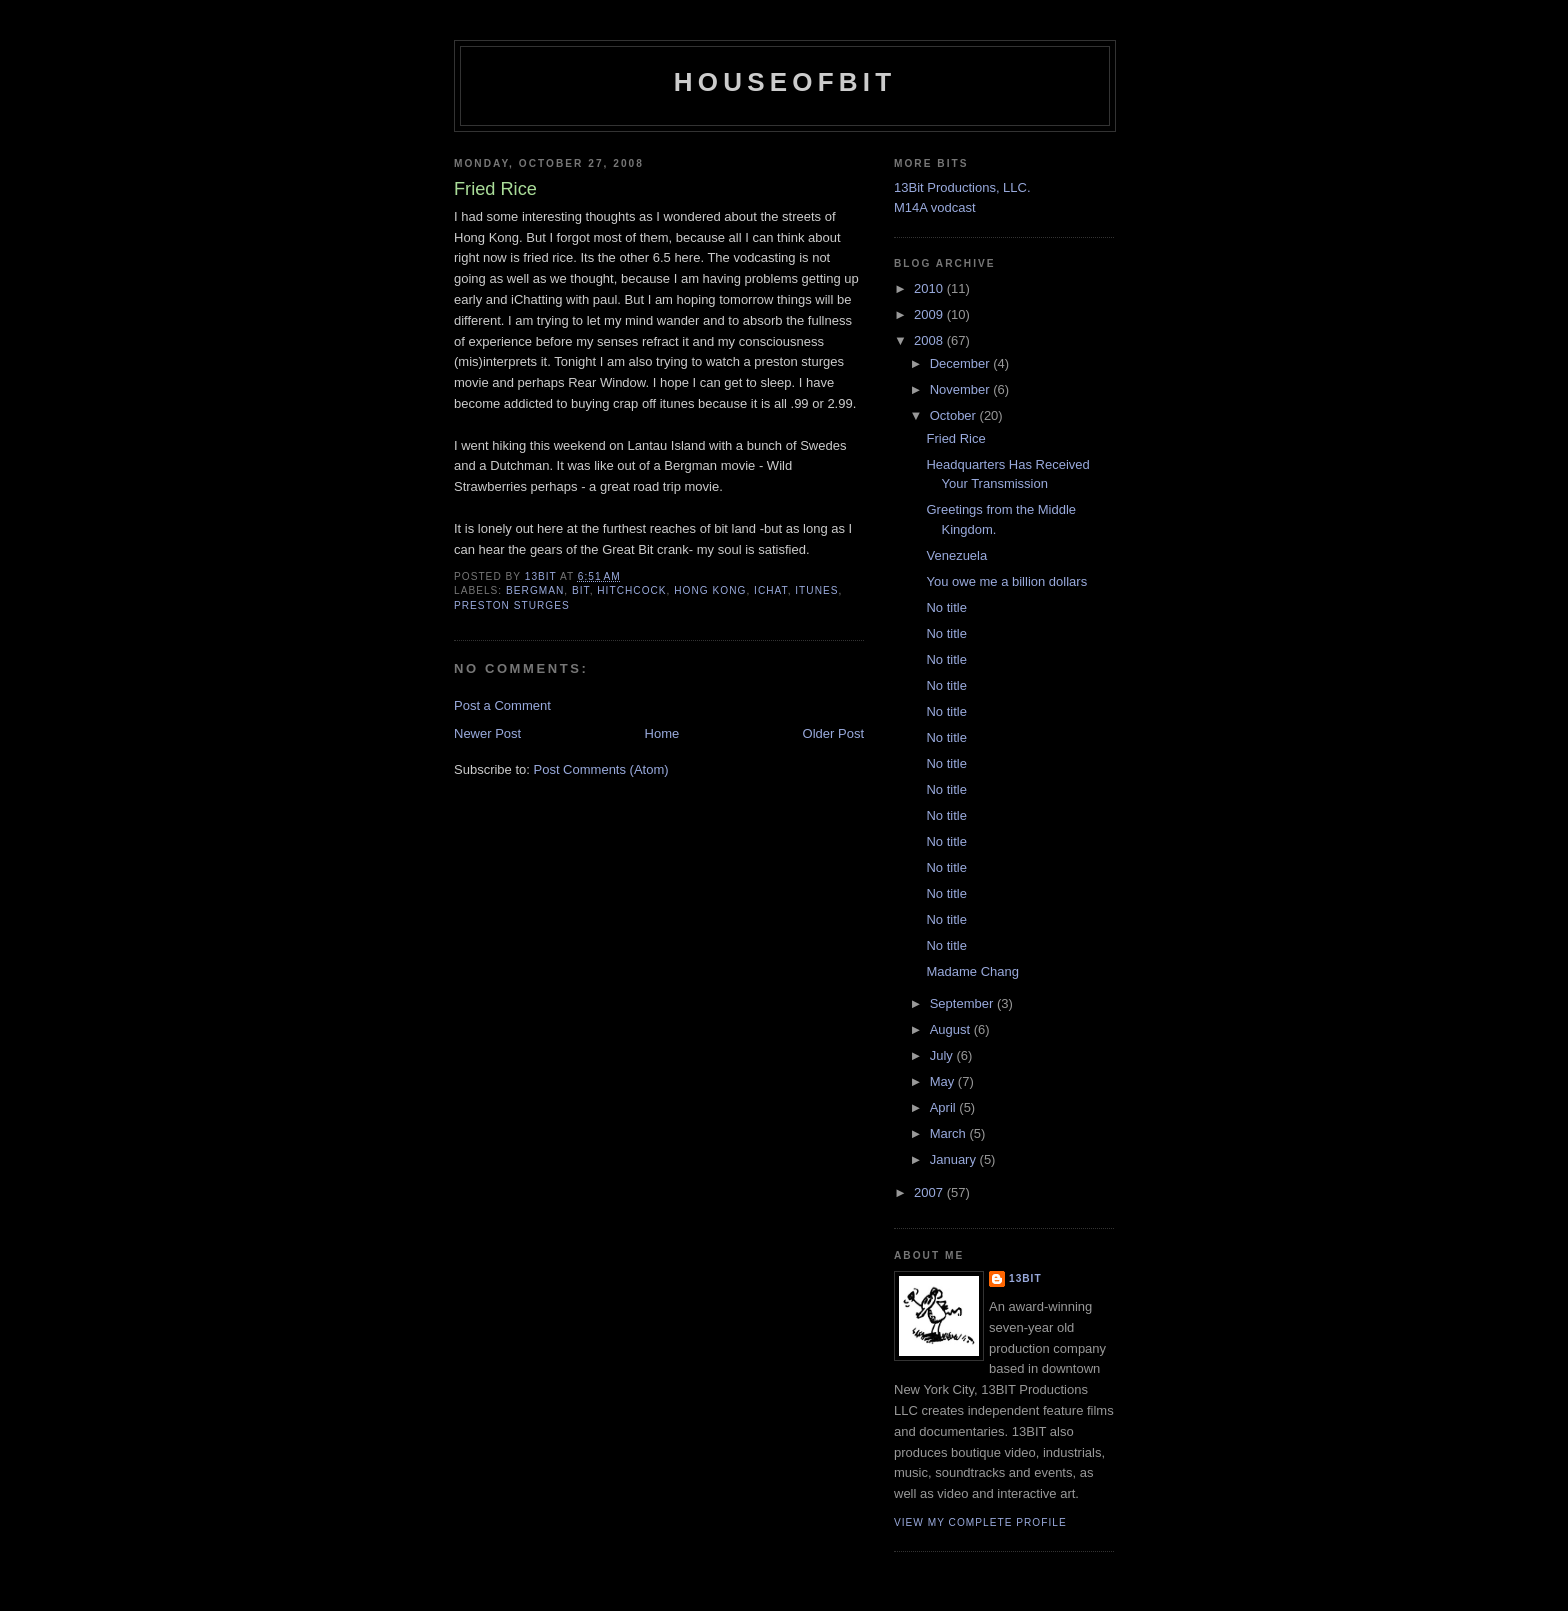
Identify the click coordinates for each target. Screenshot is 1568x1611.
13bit (1025, 1278)
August (952, 1029)
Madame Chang (972, 971)
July (943, 1055)
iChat (771, 590)
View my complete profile (980, 1522)
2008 (930, 340)
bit (581, 590)
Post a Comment (502, 705)
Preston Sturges (512, 605)
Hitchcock (631, 590)
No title (946, 607)
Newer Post (487, 733)
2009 (930, 314)
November (962, 389)
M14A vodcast (935, 207)
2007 (930, 1192)
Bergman (535, 590)
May (944, 1081)
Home (662, 733)
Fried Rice (955, 438)
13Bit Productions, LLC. (962, 187)
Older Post (833, 733)
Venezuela (956, 555)
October (955, 415)
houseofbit (785, 82)
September (963, 1003)
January (955, 1159)
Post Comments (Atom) (601, 769)
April (945, 1107)
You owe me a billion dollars (1006, 581)
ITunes (816, 590)
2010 (930, 288)
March (950, 1133)
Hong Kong (710, 590)
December (962, 363)
